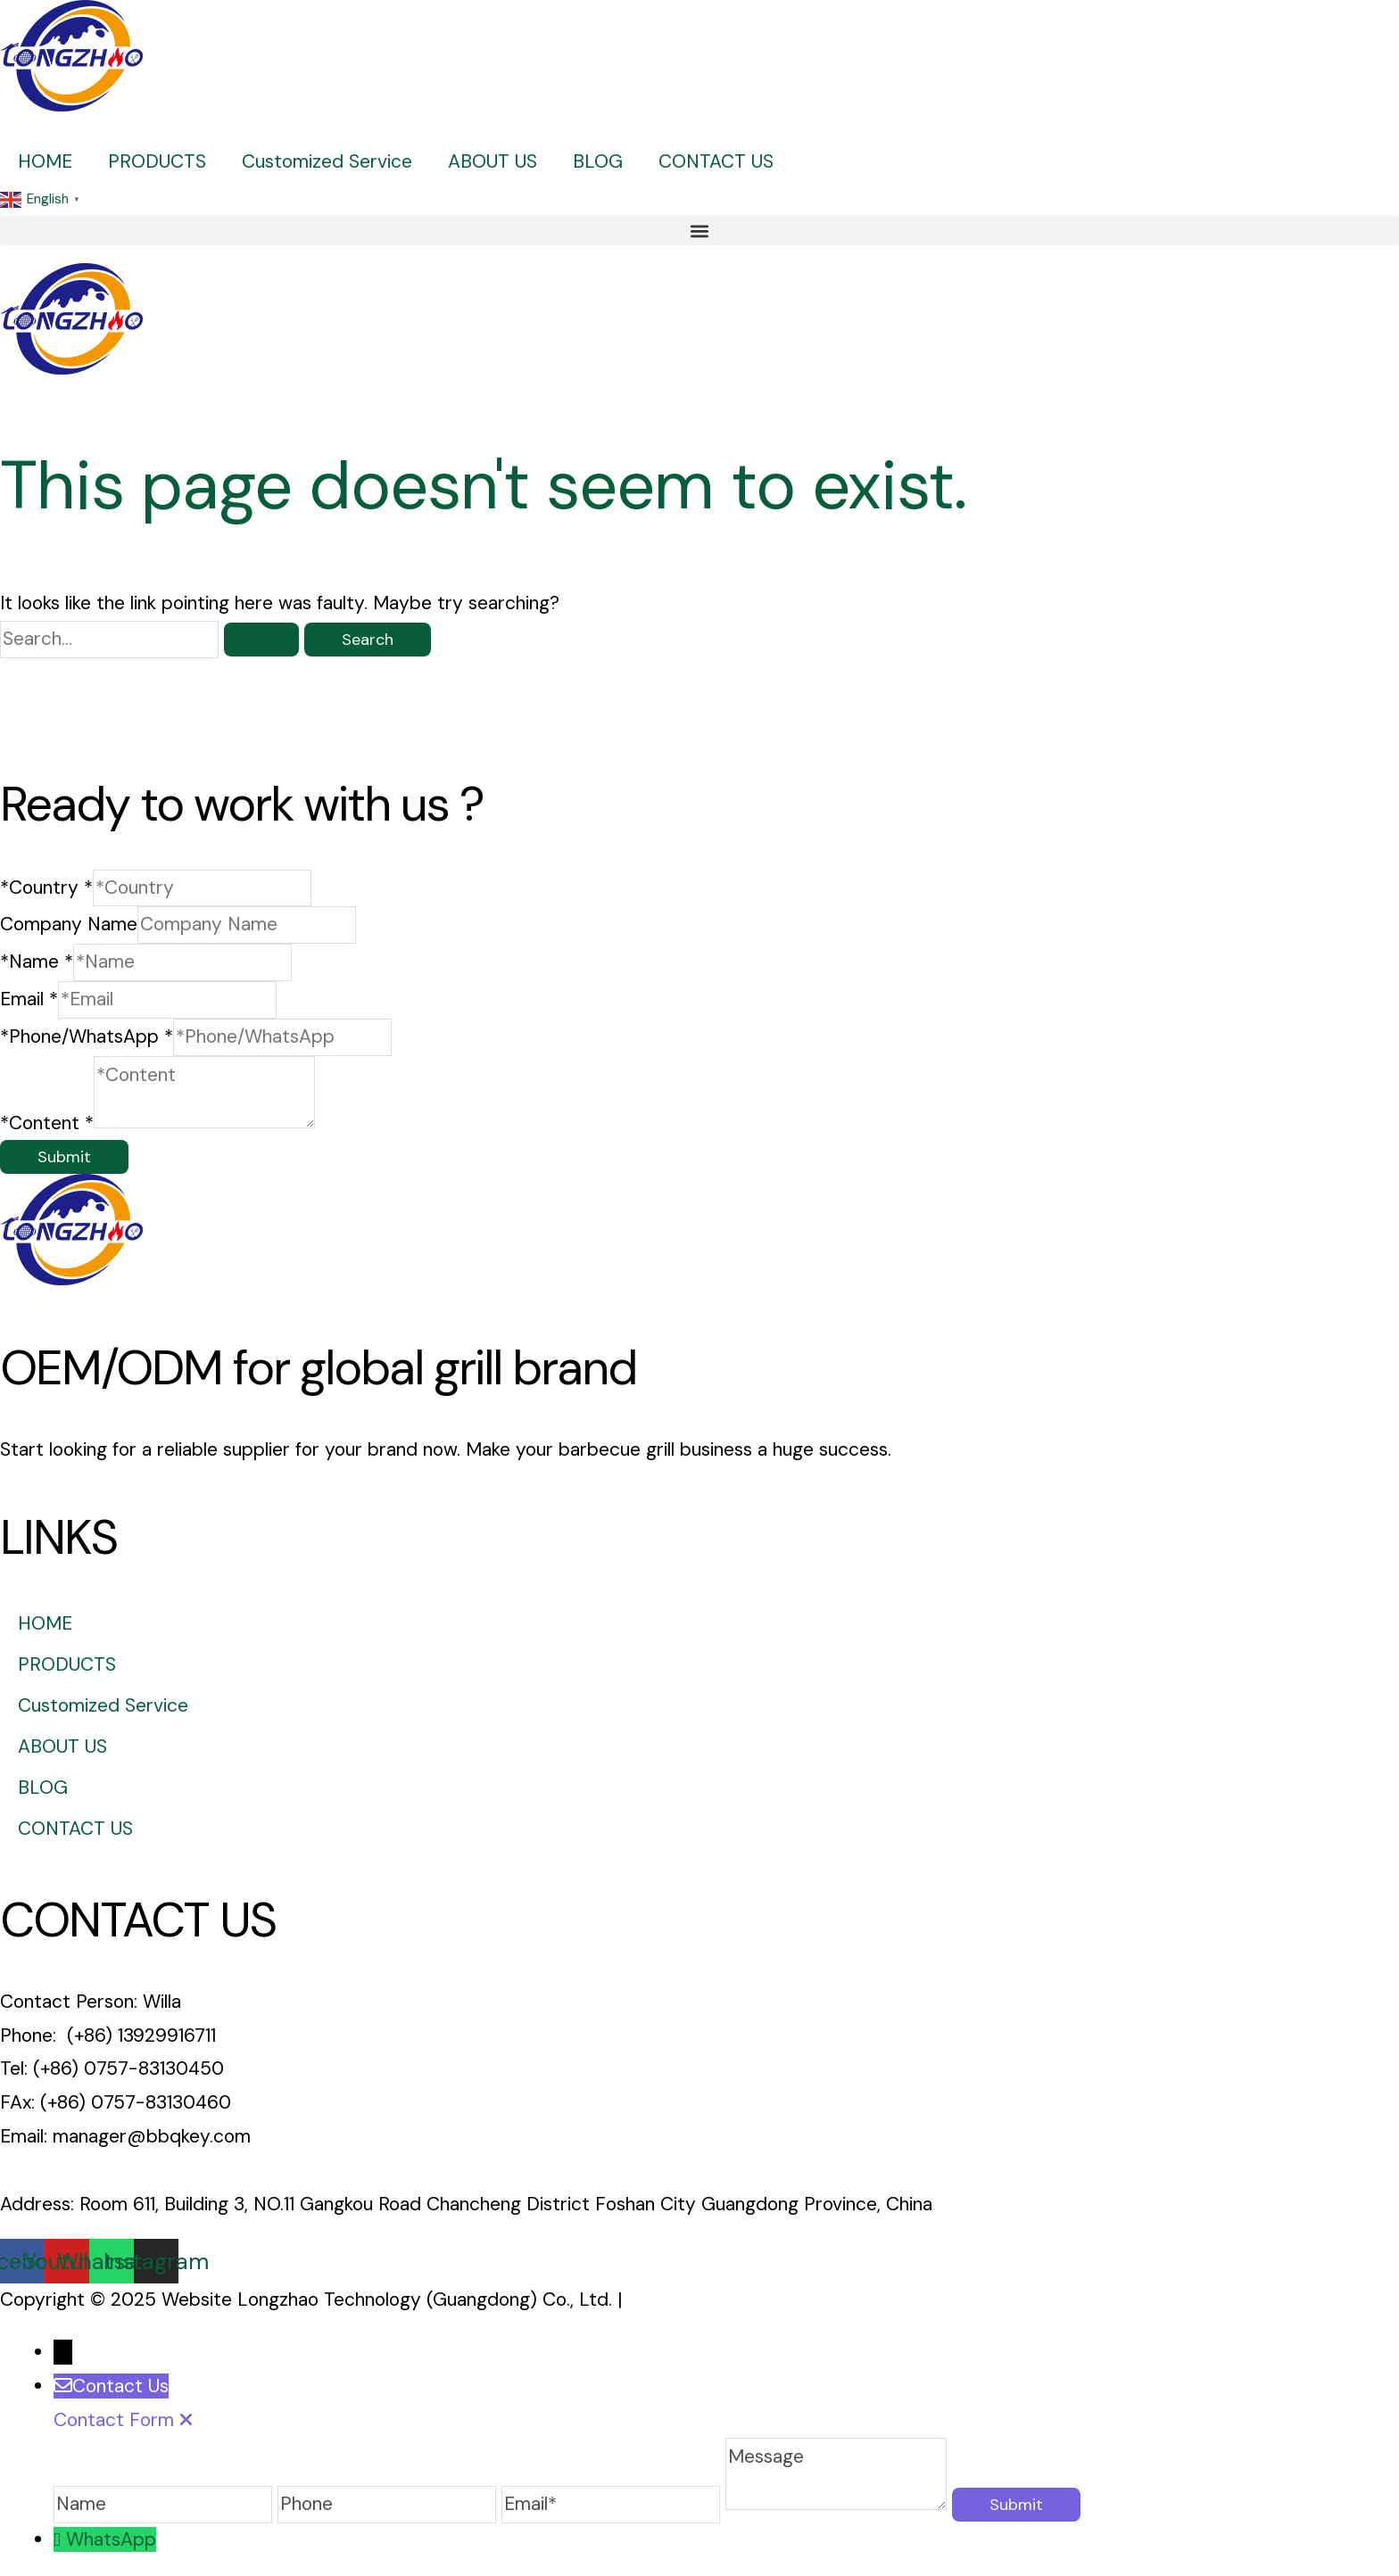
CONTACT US (716, 161)
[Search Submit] (261, 639)
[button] (699, 230)
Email (29, 999)
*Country (46, 887)
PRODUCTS (157, 161)
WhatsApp (111, 2539)
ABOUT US (492, 161)
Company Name (68, 924)
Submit (64, 1157)
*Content (47, 1122)
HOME (45, 161)
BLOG (598, 161)
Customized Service (327, 161)
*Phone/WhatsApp (86, 1036)
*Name (36, 961)
